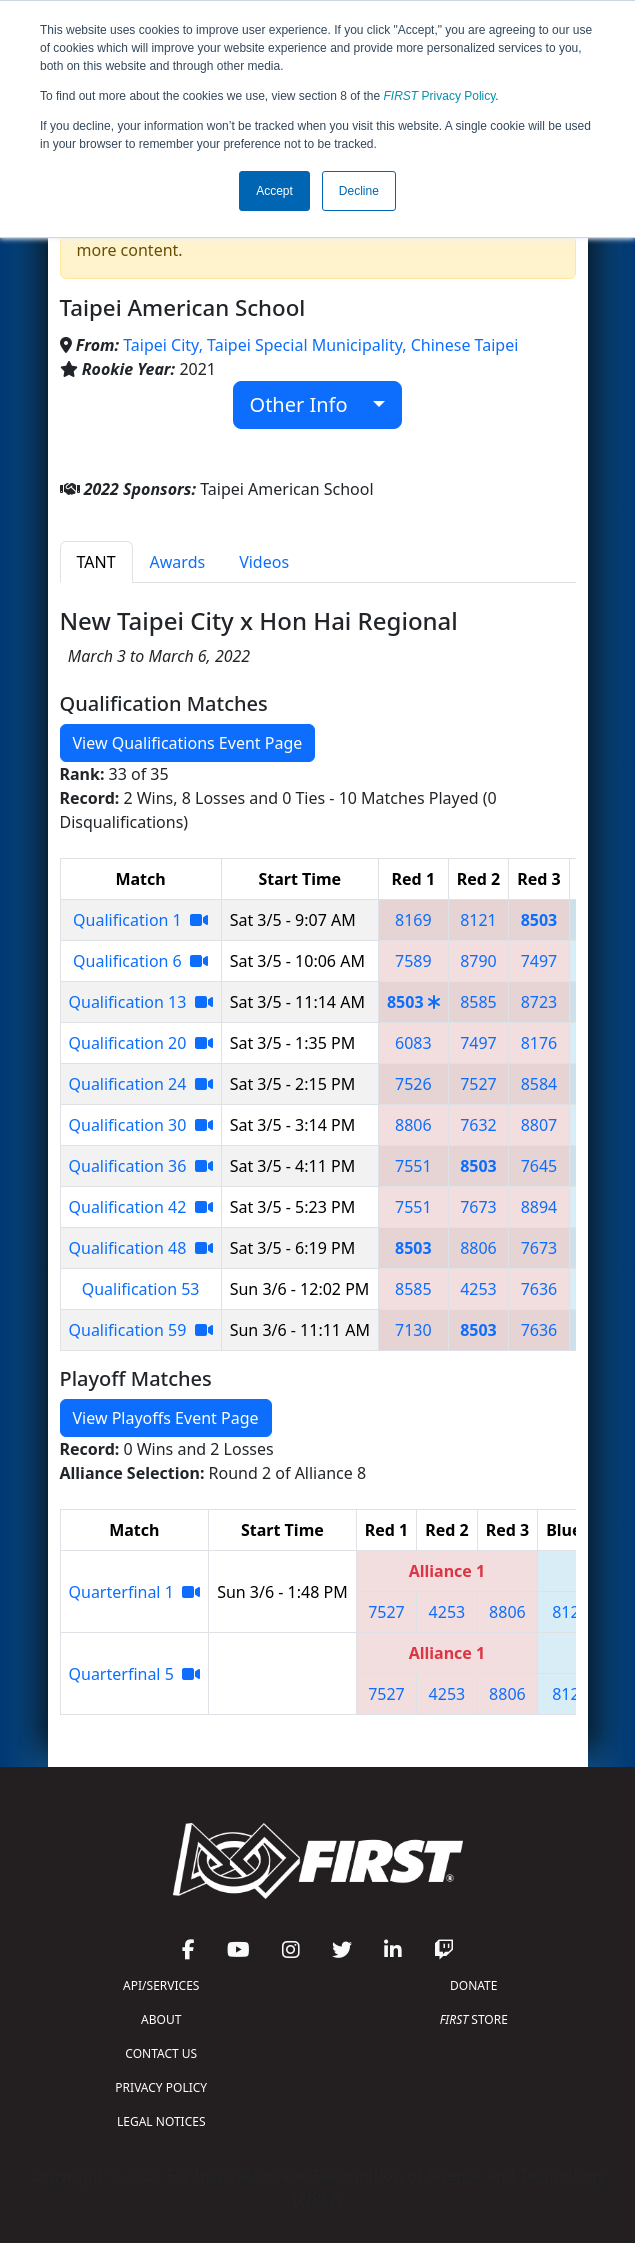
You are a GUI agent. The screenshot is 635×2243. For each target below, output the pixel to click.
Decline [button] (359, 191)
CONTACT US (161, 2053)
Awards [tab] (178, 562)
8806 (413, 1125)
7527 (478, 1084)
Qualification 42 (141, 1207)
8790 (478, 961)
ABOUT (161, 2019)
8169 (413, 920)
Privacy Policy (440, 96)
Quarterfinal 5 (135, 1674)
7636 (539, 1289)
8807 (539, 1125)
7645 (539, 1166)
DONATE (473, 1985)
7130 (413, 1330)
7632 (478, 1125)
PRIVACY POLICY (161, 2087)
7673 (478, 1207)
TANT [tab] (96, 562)
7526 (413, 1084)
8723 (539, 1002)
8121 (478, 920)
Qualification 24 (141, 1084)
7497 (539, 961)
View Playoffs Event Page (166, 1418)
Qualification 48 (141, 1248)
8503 (539, 920)
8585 (478, 1002)
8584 (539, 1084)
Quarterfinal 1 (135, 1592)
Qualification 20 (141, 1043)
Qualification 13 (141, 1002)
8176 (539, 1043)
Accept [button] (274, 191)
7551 (413, 1166)
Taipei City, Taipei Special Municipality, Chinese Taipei (320, 345)
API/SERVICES (161, 1985)
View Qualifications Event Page (188, 743)
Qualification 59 (141, 1330)
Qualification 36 (141, 1166)
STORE (474, 2019)
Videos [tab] (264, 562)
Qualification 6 (140, 961)
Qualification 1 (140, 920)
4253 (478, 1289)
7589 (413, 961)
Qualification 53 (141, 1289)
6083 (413, 1043)
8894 (539, 1207)
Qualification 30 (141, 1125)
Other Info (309, 404)
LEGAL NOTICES (161, 2121)
